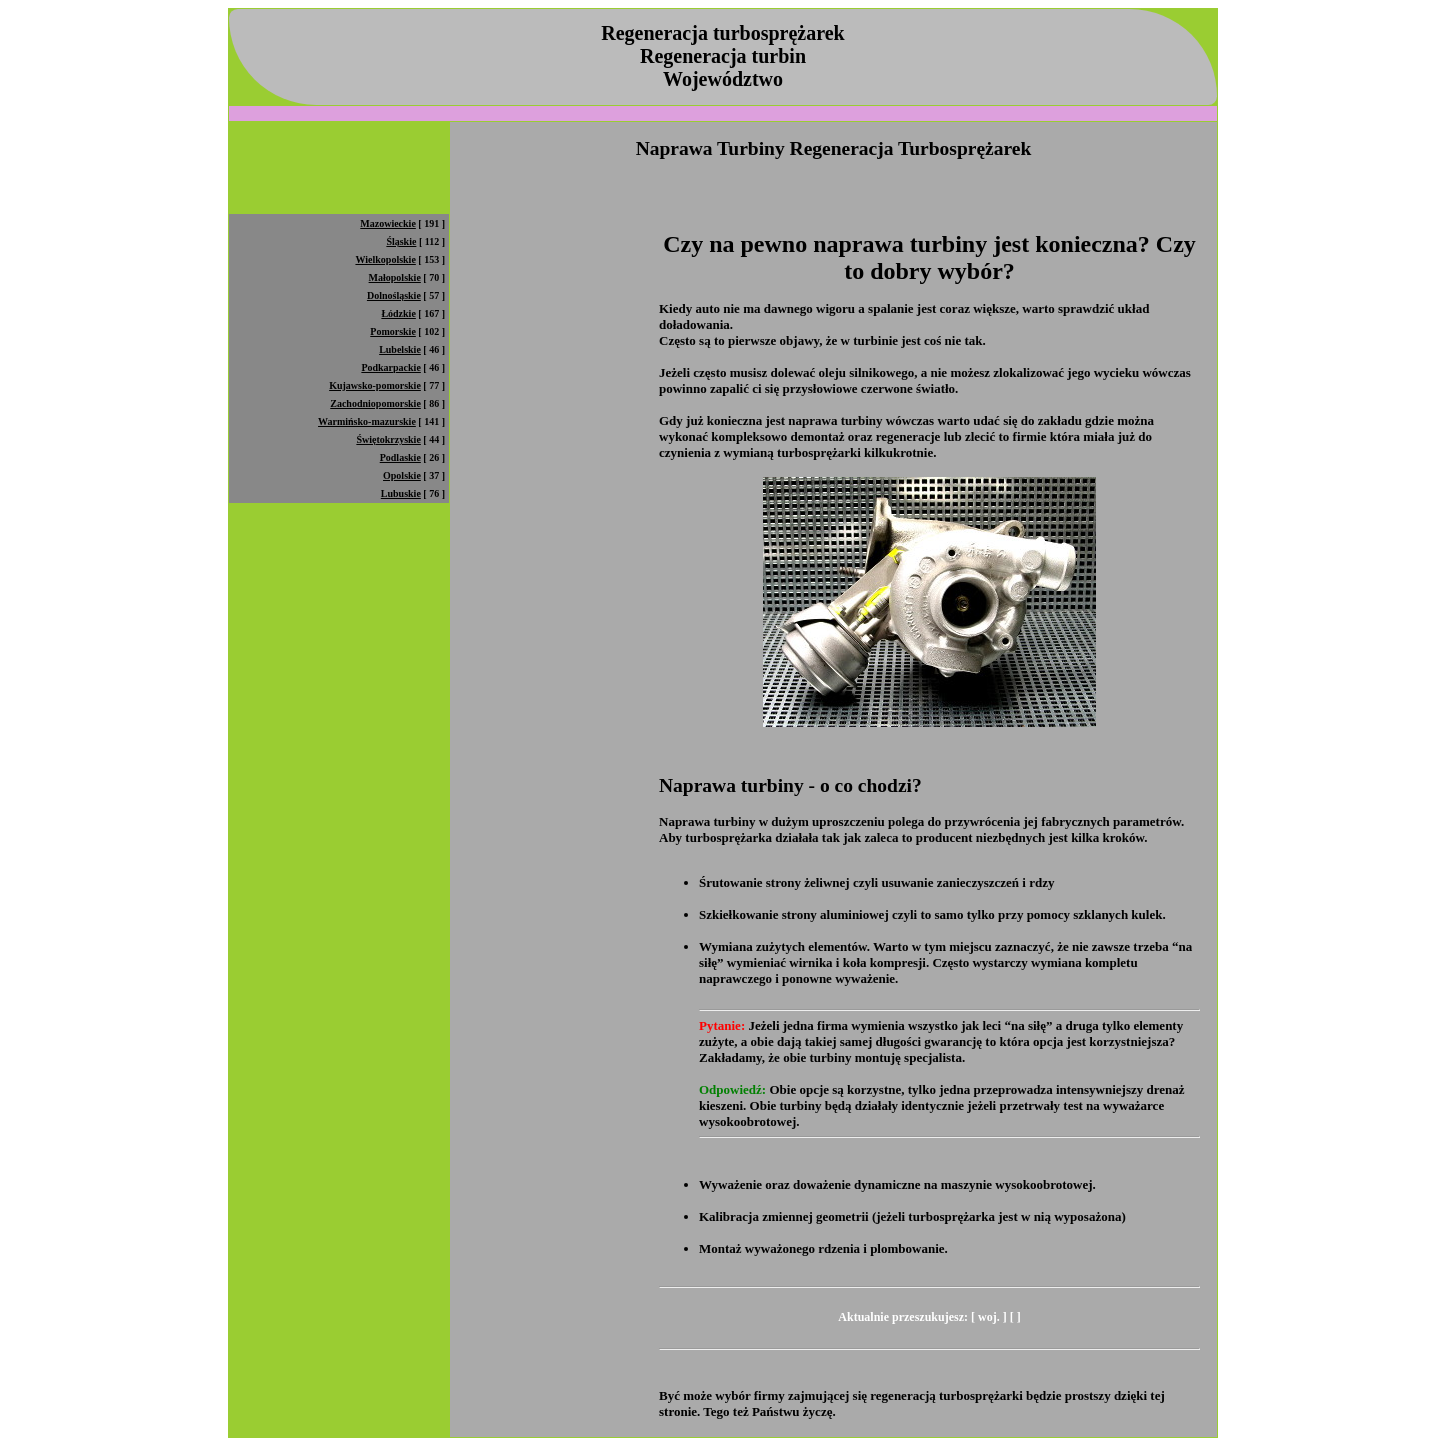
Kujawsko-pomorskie (375, 385)
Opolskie (402, 475)
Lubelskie (400, 349)
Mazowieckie (388, 223)
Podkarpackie (390, 367)
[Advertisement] (593, 113)
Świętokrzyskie (388, 439)
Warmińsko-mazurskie (367, 421)
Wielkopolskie (385, 259)
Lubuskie (401, 493)
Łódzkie (398, 313)
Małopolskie (395, 277)
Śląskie (401, 241)
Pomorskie (393, 331)
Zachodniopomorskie (375, 403)
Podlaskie (400, 457)
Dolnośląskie (394, 295)
